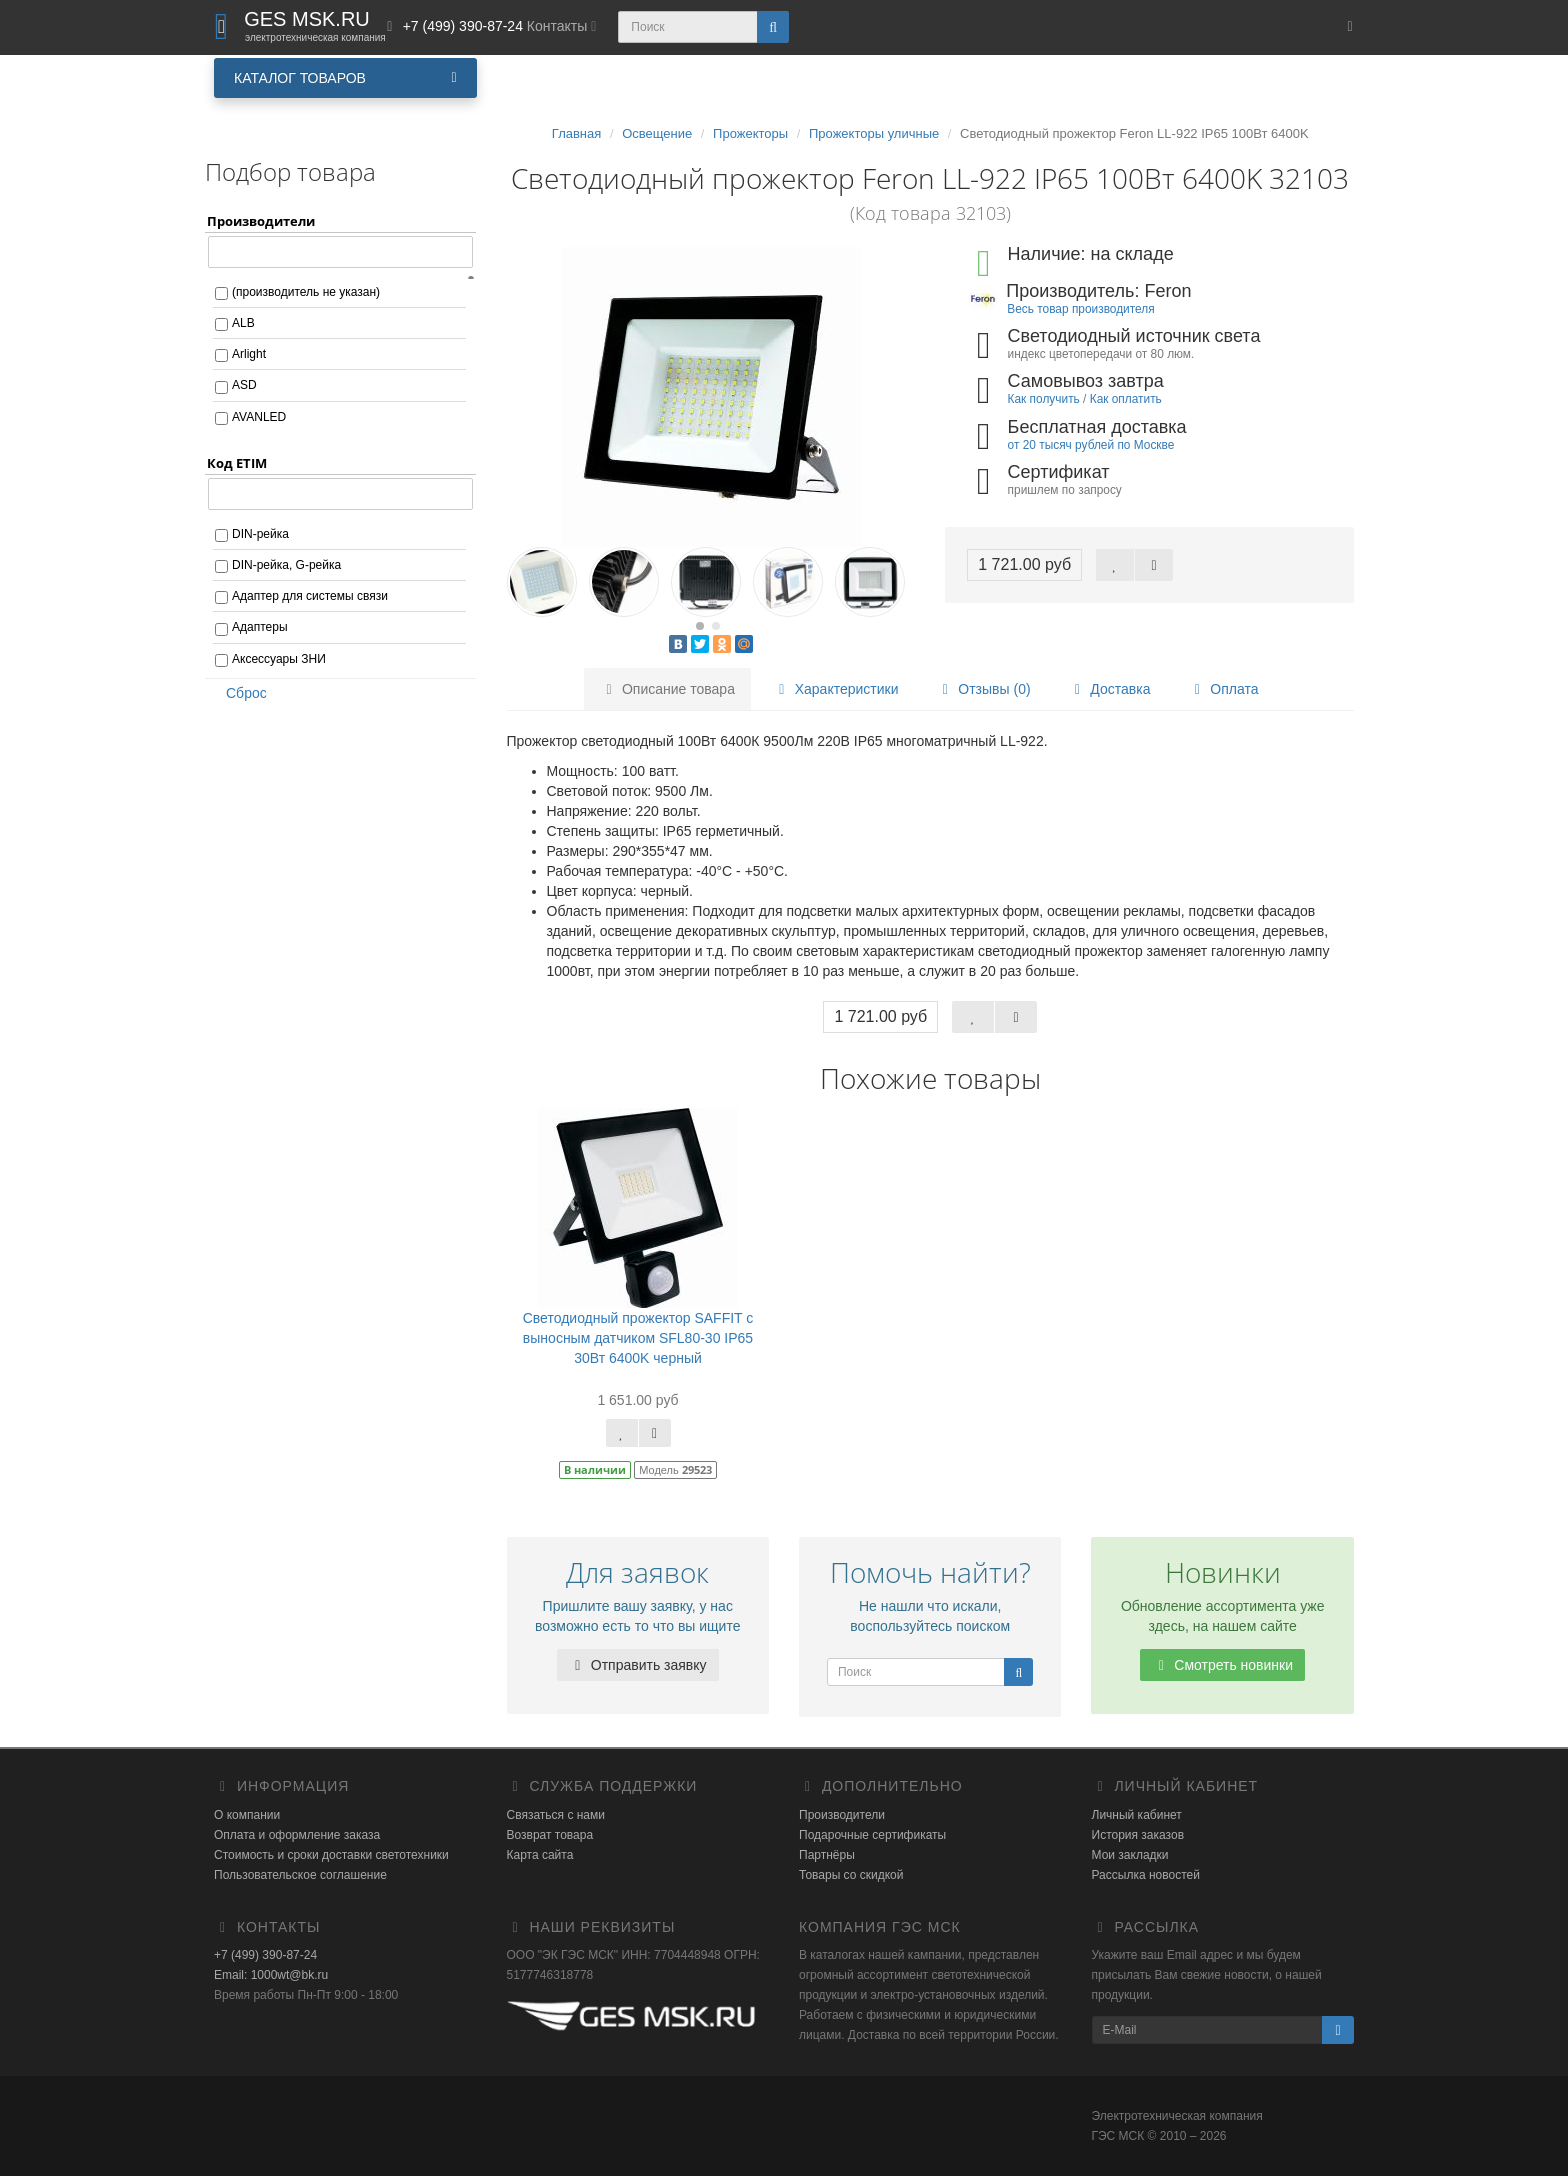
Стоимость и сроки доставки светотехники (331, 1855)
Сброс (240, 693)
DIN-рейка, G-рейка (286, 565)
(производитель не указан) (306, 292)
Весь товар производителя (1080, 309)
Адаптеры (260, 627)
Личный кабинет (1137, 1815)
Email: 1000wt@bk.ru (271, 1975)
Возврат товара (550, 1835)
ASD (244, 385)
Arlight (249, 354)
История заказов (1138, 1835)
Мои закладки (1130, 1855)
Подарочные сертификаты (872, 1835)
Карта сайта (540, 1855)
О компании (247, 1815)
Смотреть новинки (1222, 1665)
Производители (842, 1815)
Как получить (1044, 399)
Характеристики (836, 689)
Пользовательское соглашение (300, 1875)
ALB (243, 323)
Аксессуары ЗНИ (279, 659)
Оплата (1223, 689)
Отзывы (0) (983, 689)
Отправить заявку (638, 1665)
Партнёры (827, 1855)
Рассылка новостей (1146, 1875)
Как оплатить (1126, 399)
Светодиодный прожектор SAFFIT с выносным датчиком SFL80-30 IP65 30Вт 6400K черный (638, 1338)
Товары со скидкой (851, 1875)
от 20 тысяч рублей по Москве (1091, 445)
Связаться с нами (556, 1815)
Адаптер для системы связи (310, 596)
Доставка (1109, 689)
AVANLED (259, 417)
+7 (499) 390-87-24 (265, 1955)
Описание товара (667, 689)
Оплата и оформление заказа (297, 1835)
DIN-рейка (260, 534)
